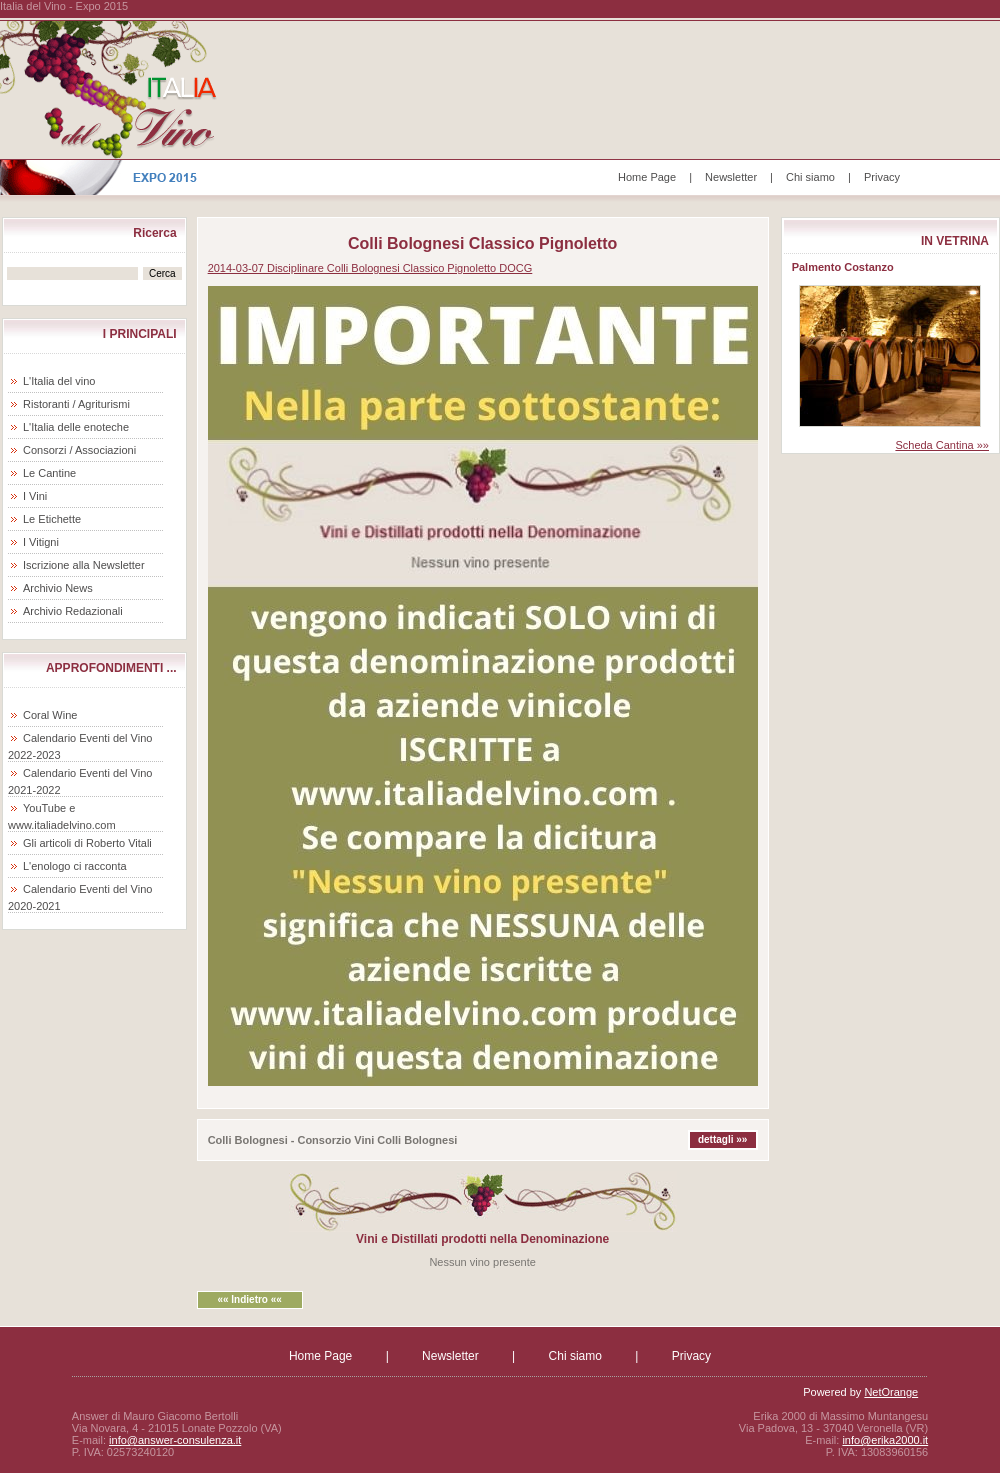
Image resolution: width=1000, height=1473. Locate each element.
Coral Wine (50, 715)
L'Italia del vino (59, 381)
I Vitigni (41, 542)
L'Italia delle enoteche (76, 427)
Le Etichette (52, 519)
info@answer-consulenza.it (175, 1440)
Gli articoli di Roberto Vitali (87, 843)
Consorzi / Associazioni (79, 450)
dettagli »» (722, 1139)
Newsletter (731, 177)
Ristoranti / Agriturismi (76, 404)
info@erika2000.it (885, 1440)
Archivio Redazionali (73, 611)
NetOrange (891, 1392)
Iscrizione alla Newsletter (84, 565)
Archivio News (58, 588)
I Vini (35, 496)
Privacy (882, 177)
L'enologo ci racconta (75, 866)
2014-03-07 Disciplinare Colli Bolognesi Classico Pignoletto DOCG (370, 268)
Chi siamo (810, 177)
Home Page (647, 177)
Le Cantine (49, 473)
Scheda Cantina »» (942, 445)
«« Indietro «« (249, 1299)
